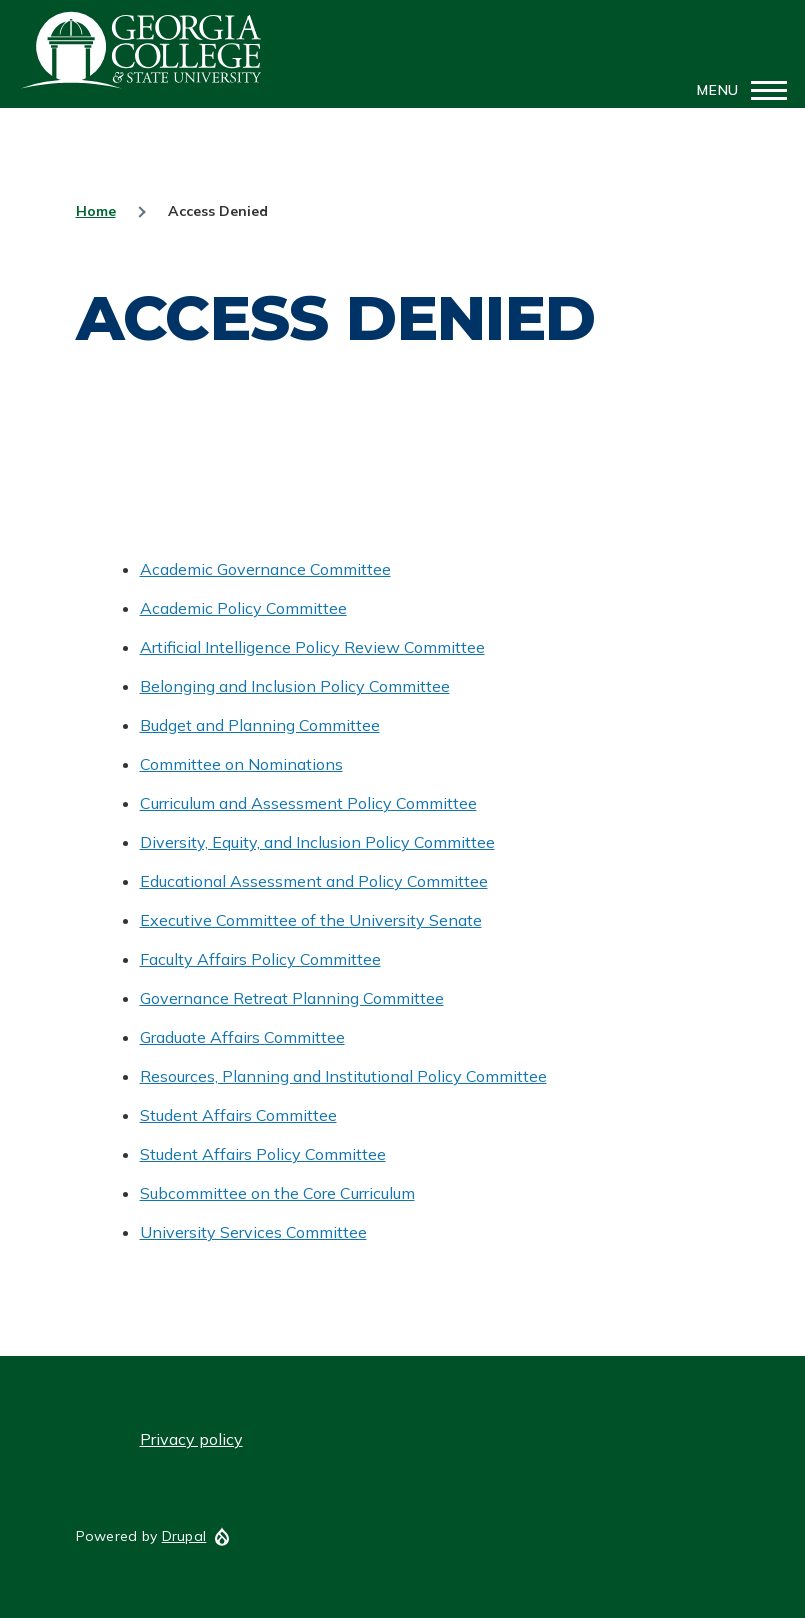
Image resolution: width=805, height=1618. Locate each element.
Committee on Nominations (241, 764)
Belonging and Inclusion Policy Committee (295, 686)
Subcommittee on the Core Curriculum (277, 1193)
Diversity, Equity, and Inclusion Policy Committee (317, 842)
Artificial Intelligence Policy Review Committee (312, 647)
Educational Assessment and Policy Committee (314, 881)
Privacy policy (191, 1439)
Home (96, 211)
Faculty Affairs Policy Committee (260, 959)
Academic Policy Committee (243, 608)
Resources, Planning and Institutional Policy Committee (343, 1076)
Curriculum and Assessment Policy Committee (308, 803)
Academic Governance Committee (265, 569)
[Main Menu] (736, 90)
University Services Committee (253, 1232)
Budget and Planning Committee (260, 725)
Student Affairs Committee (238, 1115)
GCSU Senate (142, 50)
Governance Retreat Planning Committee (292, 998)
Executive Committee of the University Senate (311, 920)
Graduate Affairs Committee (242, 1037)
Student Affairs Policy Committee (263, 1154)
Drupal (184, 1536)
